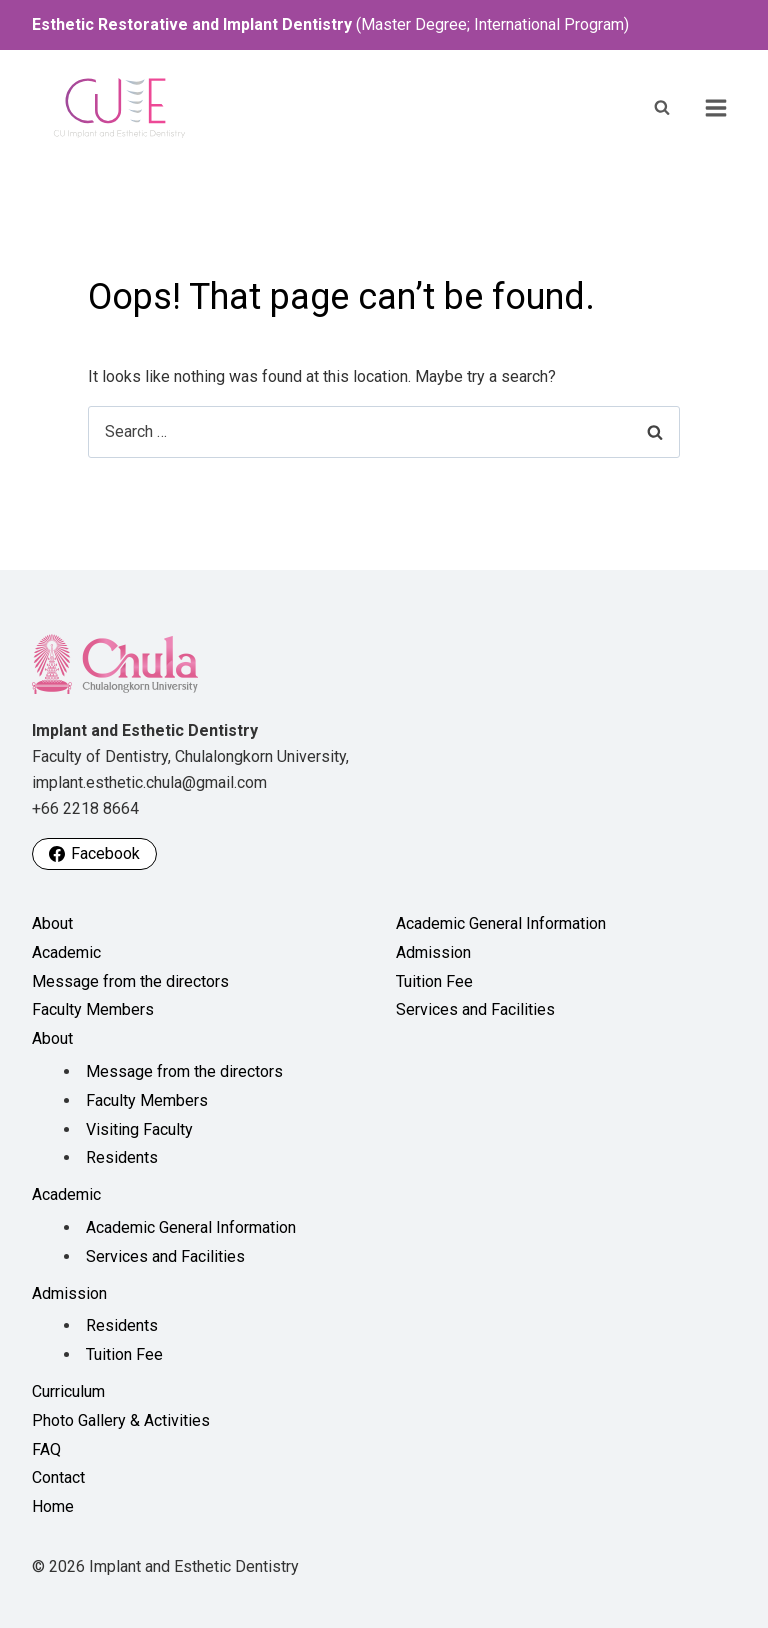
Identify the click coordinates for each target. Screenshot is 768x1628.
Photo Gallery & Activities (121, 1420)
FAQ (46, 1449)
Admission (69, 1293)
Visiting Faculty (139, 1129)
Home (53, 1506)
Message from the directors (130, 981)
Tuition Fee (124, 1354)
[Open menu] (716, 108)
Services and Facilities (165, 1256)
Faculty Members (93, 1009)
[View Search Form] (662, 108)
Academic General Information (191, 1227)
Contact (58, 1477)
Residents (122, 1157)
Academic (66, 952)
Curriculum (68, 1391)
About (52, 923)
